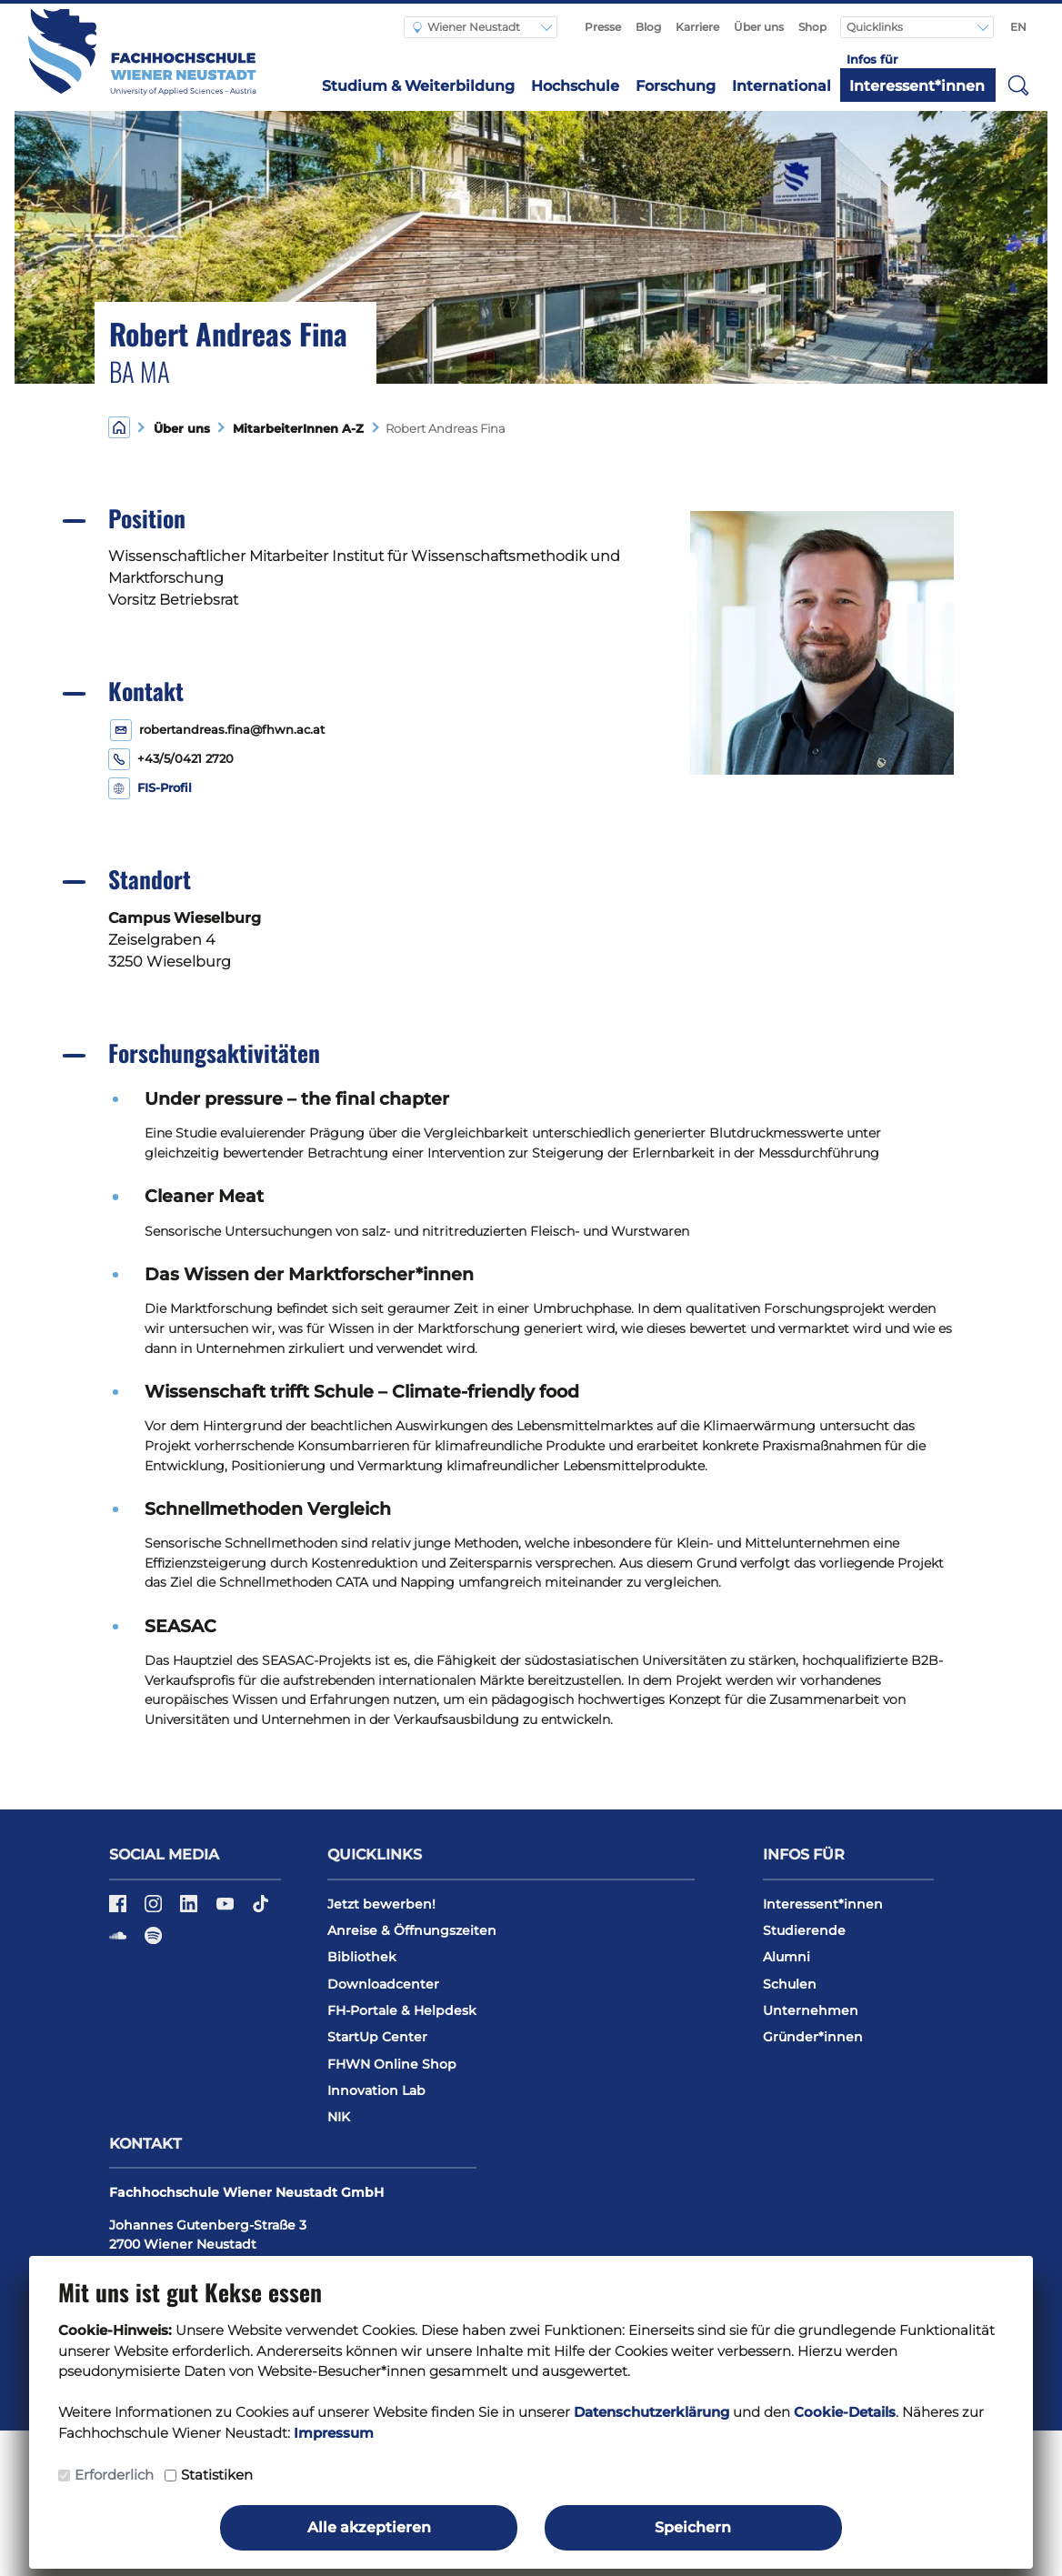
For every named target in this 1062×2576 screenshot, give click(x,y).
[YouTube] (226, 1909)
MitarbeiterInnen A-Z (294, 429)
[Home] (119, 427)
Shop (812, 27)
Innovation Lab (376, 2090)
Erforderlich (114, 2474)
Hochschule (575, 86)
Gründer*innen (813, 2037)
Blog (648, 27)
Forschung (676, 86)
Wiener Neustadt (466, 27)
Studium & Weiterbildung (418, 86)
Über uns (759, 27)
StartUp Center (377, 2037)
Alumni (786, 1957)
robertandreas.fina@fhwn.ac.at (232, 730)
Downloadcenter (383, 1984)
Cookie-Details (845, 2412)
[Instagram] (155, 1909)
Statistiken (217, 2474)
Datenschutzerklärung (651, 2412)
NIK (338, 2117)
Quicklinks (876, 27)
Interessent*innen (917, 86)
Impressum (334, 2432)
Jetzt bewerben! (381, 1904)
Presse (603, 27)
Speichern (693, 2527)
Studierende (804, 1930)
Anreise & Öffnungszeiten (411, 1930)
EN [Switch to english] (1018, 27)
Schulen (790, 1984)
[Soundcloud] (119, 1941)
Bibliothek (361, 1957)
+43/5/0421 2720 (185, 759)
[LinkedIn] (190, 1909)
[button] (1018, 84)
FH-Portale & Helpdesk (401, 2010)
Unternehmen (810, 2010)
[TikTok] (260, 1909)
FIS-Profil (164, 788)
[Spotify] (153, 1941)
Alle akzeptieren (369, 2527)
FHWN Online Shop (391, 2064)
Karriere (697, 27)
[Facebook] (119, 1909)
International (781, 86)
